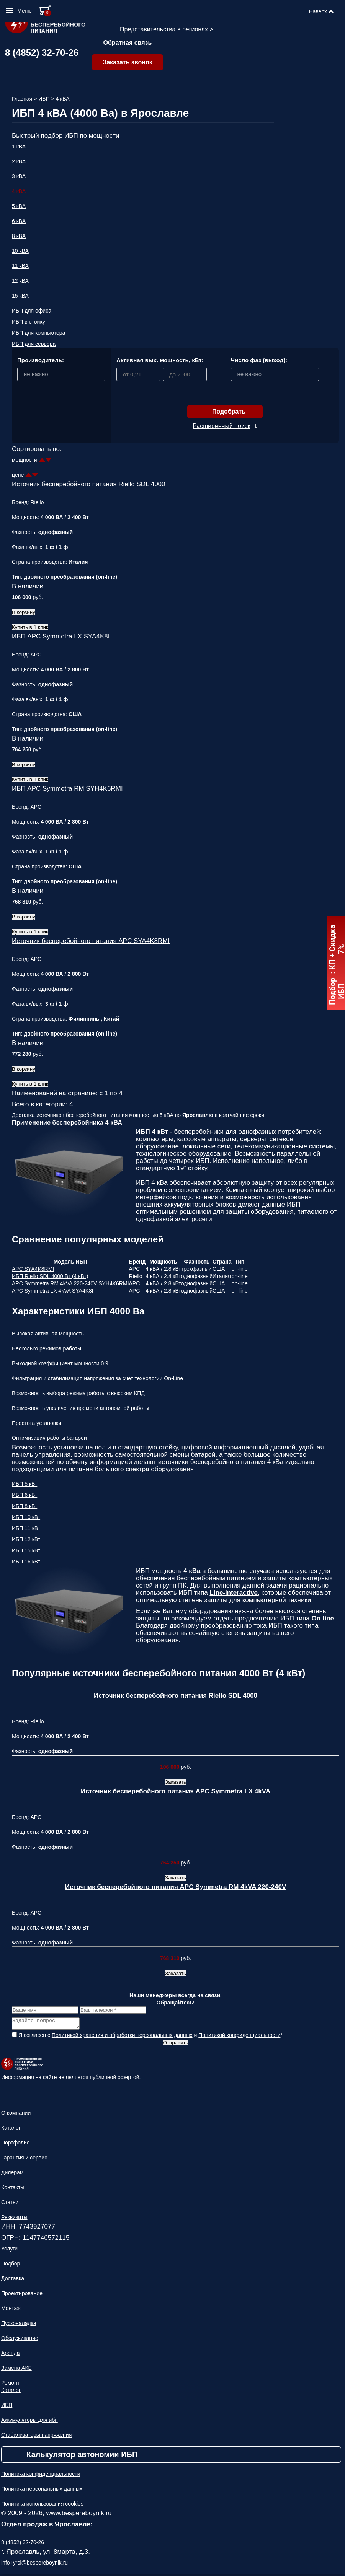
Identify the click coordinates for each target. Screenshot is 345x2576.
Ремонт (10, 2385)
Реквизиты (14, 2219)
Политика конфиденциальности (40, 2476)
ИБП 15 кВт (26, 1550)
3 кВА (19, 176)
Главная (22, 99)
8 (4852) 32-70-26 (41, 52)
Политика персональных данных (41, 2491)
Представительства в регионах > (166, 29)
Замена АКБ (16, 2370)
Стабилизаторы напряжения (36, 2437)
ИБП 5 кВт (24, 1484)
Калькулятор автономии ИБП (81, 2456)
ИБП (43, 99)
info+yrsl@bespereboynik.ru (34, 2565)
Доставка (12, 2281)
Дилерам (12, 2175)
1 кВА (19, 146)
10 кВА (20, 251)
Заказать (175, 1782)
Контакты (12, 2190)
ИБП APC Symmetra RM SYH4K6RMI (67, 788)
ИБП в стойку (28, 322)
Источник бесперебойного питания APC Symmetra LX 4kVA (175, 1791)
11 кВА (20, 266)
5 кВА (19, 206)
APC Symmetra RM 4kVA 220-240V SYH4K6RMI (70, 1283)
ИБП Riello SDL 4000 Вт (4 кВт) (50, 1276)
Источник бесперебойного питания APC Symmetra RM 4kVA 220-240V (175, 1886)
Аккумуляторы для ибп (29, 2422)
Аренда (10, 2355)
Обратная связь (127, 42)
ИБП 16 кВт (26, 1561)
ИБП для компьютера (38, 333)
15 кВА (20, 296)
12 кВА (20, 281)
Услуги (9, 2251)
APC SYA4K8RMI (33, 1269)
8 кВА (19, 236)
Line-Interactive (233, 1592)
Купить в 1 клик (30, 627)
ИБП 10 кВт (26, 1517)
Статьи (9, 2204)
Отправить (175, 2045)
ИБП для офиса (31, 311)
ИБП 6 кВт (24, 1495)
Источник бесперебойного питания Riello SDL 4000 (88, 484)
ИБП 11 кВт (26, 1528)
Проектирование (22, 2296)
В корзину (23, 612)
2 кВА (19, 161)
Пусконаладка (18, 2325)
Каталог (11, 2130)
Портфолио (15, 2145)
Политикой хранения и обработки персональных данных (122, 2037)
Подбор (10, 2266)
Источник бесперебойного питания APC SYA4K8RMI (91, 940)
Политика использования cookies (42, 2506)
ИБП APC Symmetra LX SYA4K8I (61, 636)
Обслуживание (19, 2340)
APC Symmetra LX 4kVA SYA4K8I (52, 1291)
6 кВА (19, 221)
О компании (16, 2115)
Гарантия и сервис (24, 2160)
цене (18, 475)
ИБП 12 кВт (26, 1539)
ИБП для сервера (34, 344)
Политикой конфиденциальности (239, 2037)
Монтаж (11, 2310)
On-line (322, 1618)
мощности (25, 460)
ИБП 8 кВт (24, 1506)
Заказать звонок (127, 62)
